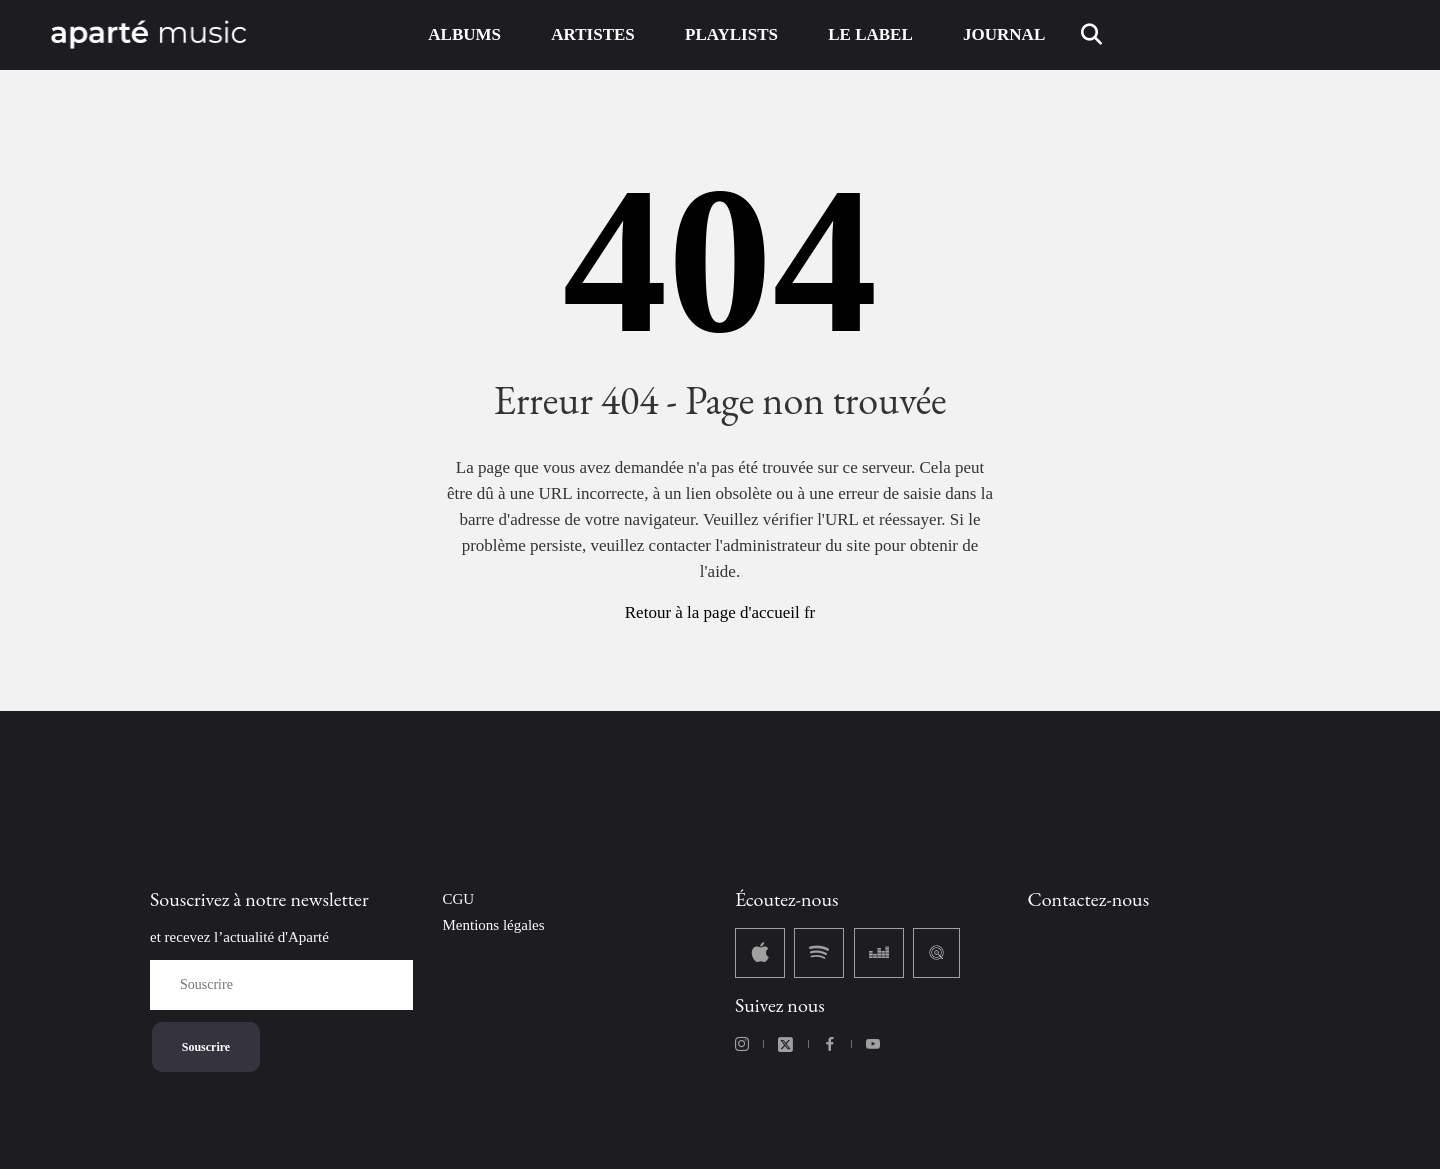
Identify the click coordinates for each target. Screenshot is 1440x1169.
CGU (459, 899)
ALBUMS (464, 34)
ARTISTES (593, 34)
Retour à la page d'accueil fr (720, 612)
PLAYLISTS (731, 34)
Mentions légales (494, 925)
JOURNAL (1004, 34)
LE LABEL (870, 34)
